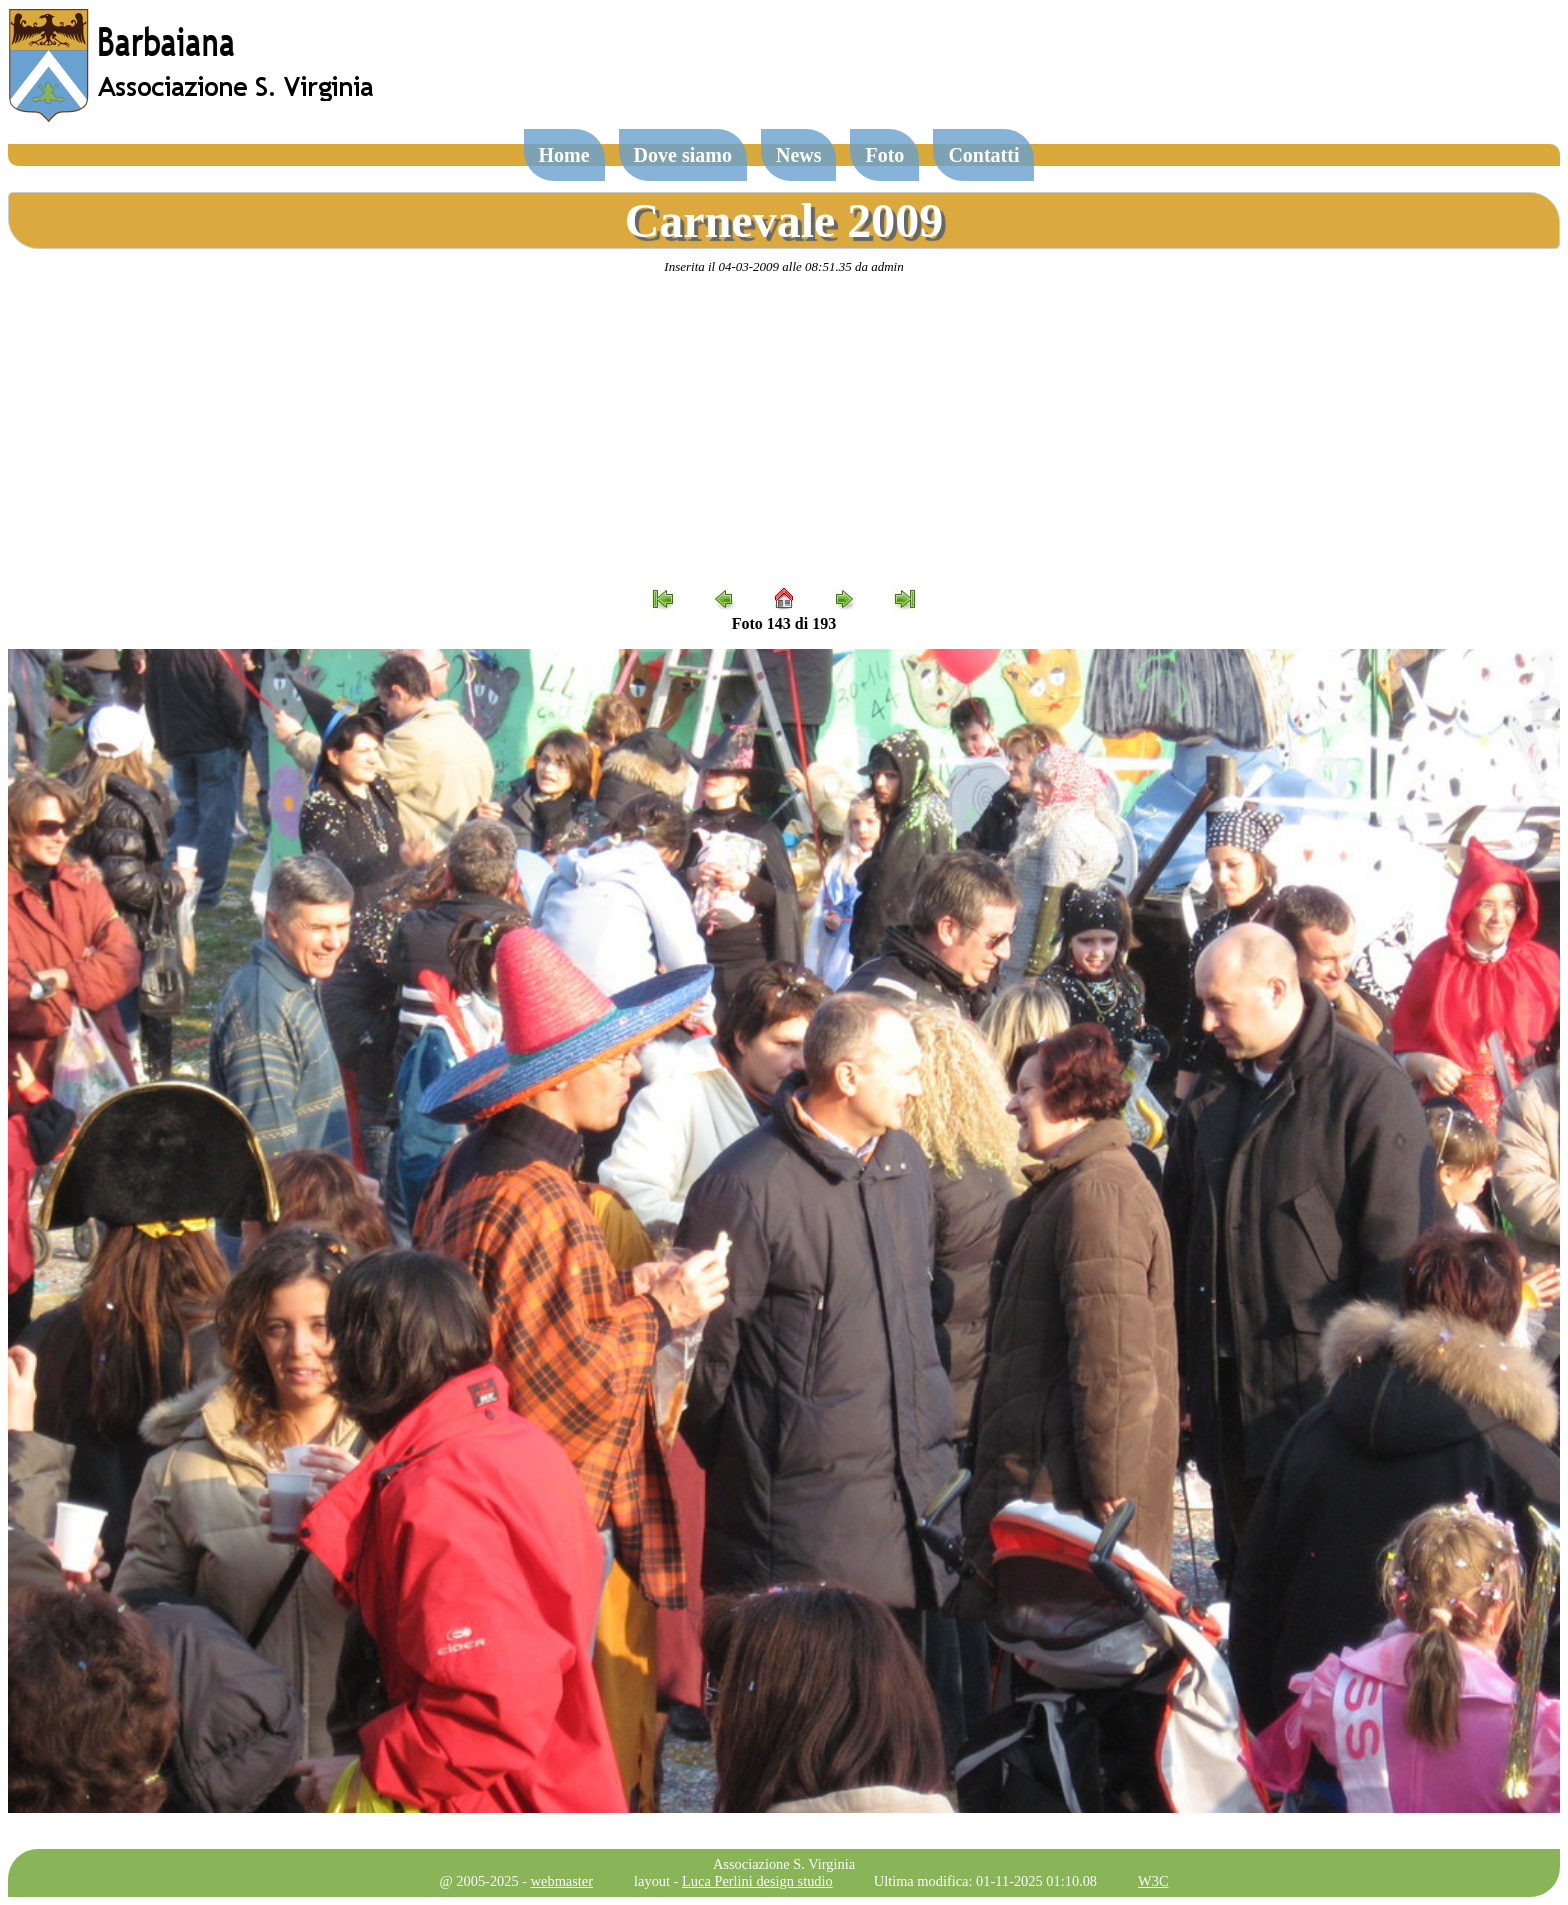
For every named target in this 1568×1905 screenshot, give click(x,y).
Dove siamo (683, 155)
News (799, 155)
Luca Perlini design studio (757, 1881)
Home (564, 155)
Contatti (983, 155)
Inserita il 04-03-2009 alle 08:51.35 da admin (783, 266)
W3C (1153, 1881)
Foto (884, 155)
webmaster (562, 1881)
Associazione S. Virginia (784, 1864)
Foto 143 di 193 (784, 623)
